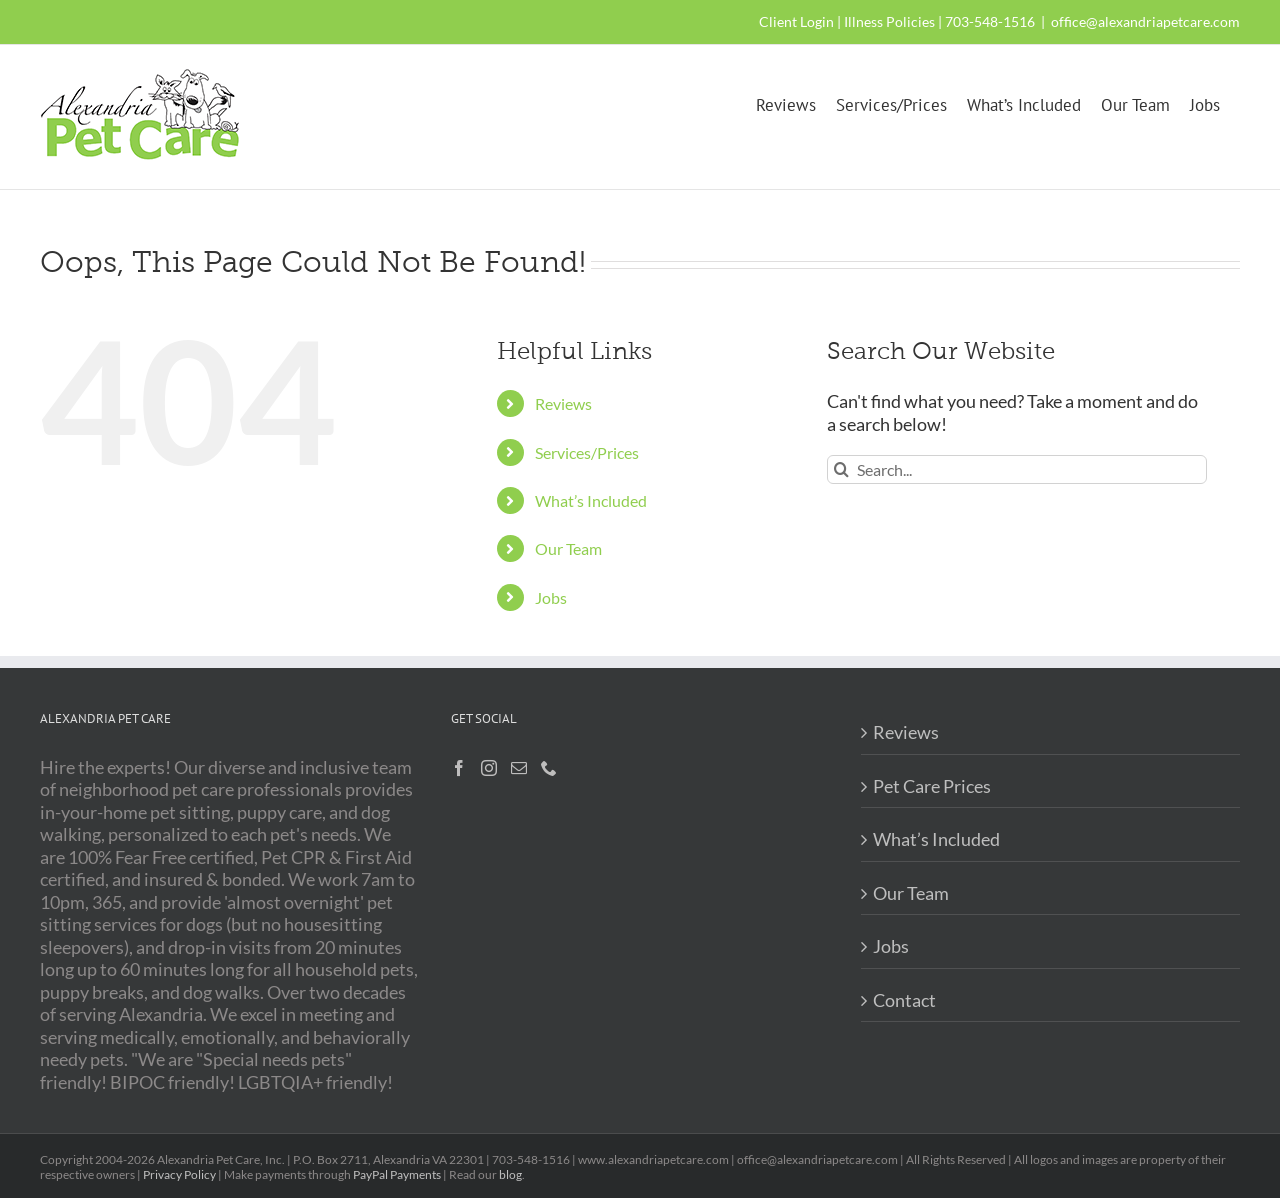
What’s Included (591, 500)
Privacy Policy (179, 1174)
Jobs (551, 597)
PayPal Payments (397, 1174)
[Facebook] (459, 768)
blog (510, 1174)
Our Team (568, 548)
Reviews (563, 403)
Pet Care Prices (932, 786)
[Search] (841, 469)
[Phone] (549, 768)
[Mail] (519, 768)
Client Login (796, 21)
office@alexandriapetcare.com (1145, 21)
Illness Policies (889, 21)
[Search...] (1017, 469)
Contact (904, 1000)
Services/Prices (587, 452)
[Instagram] (489, 768)
